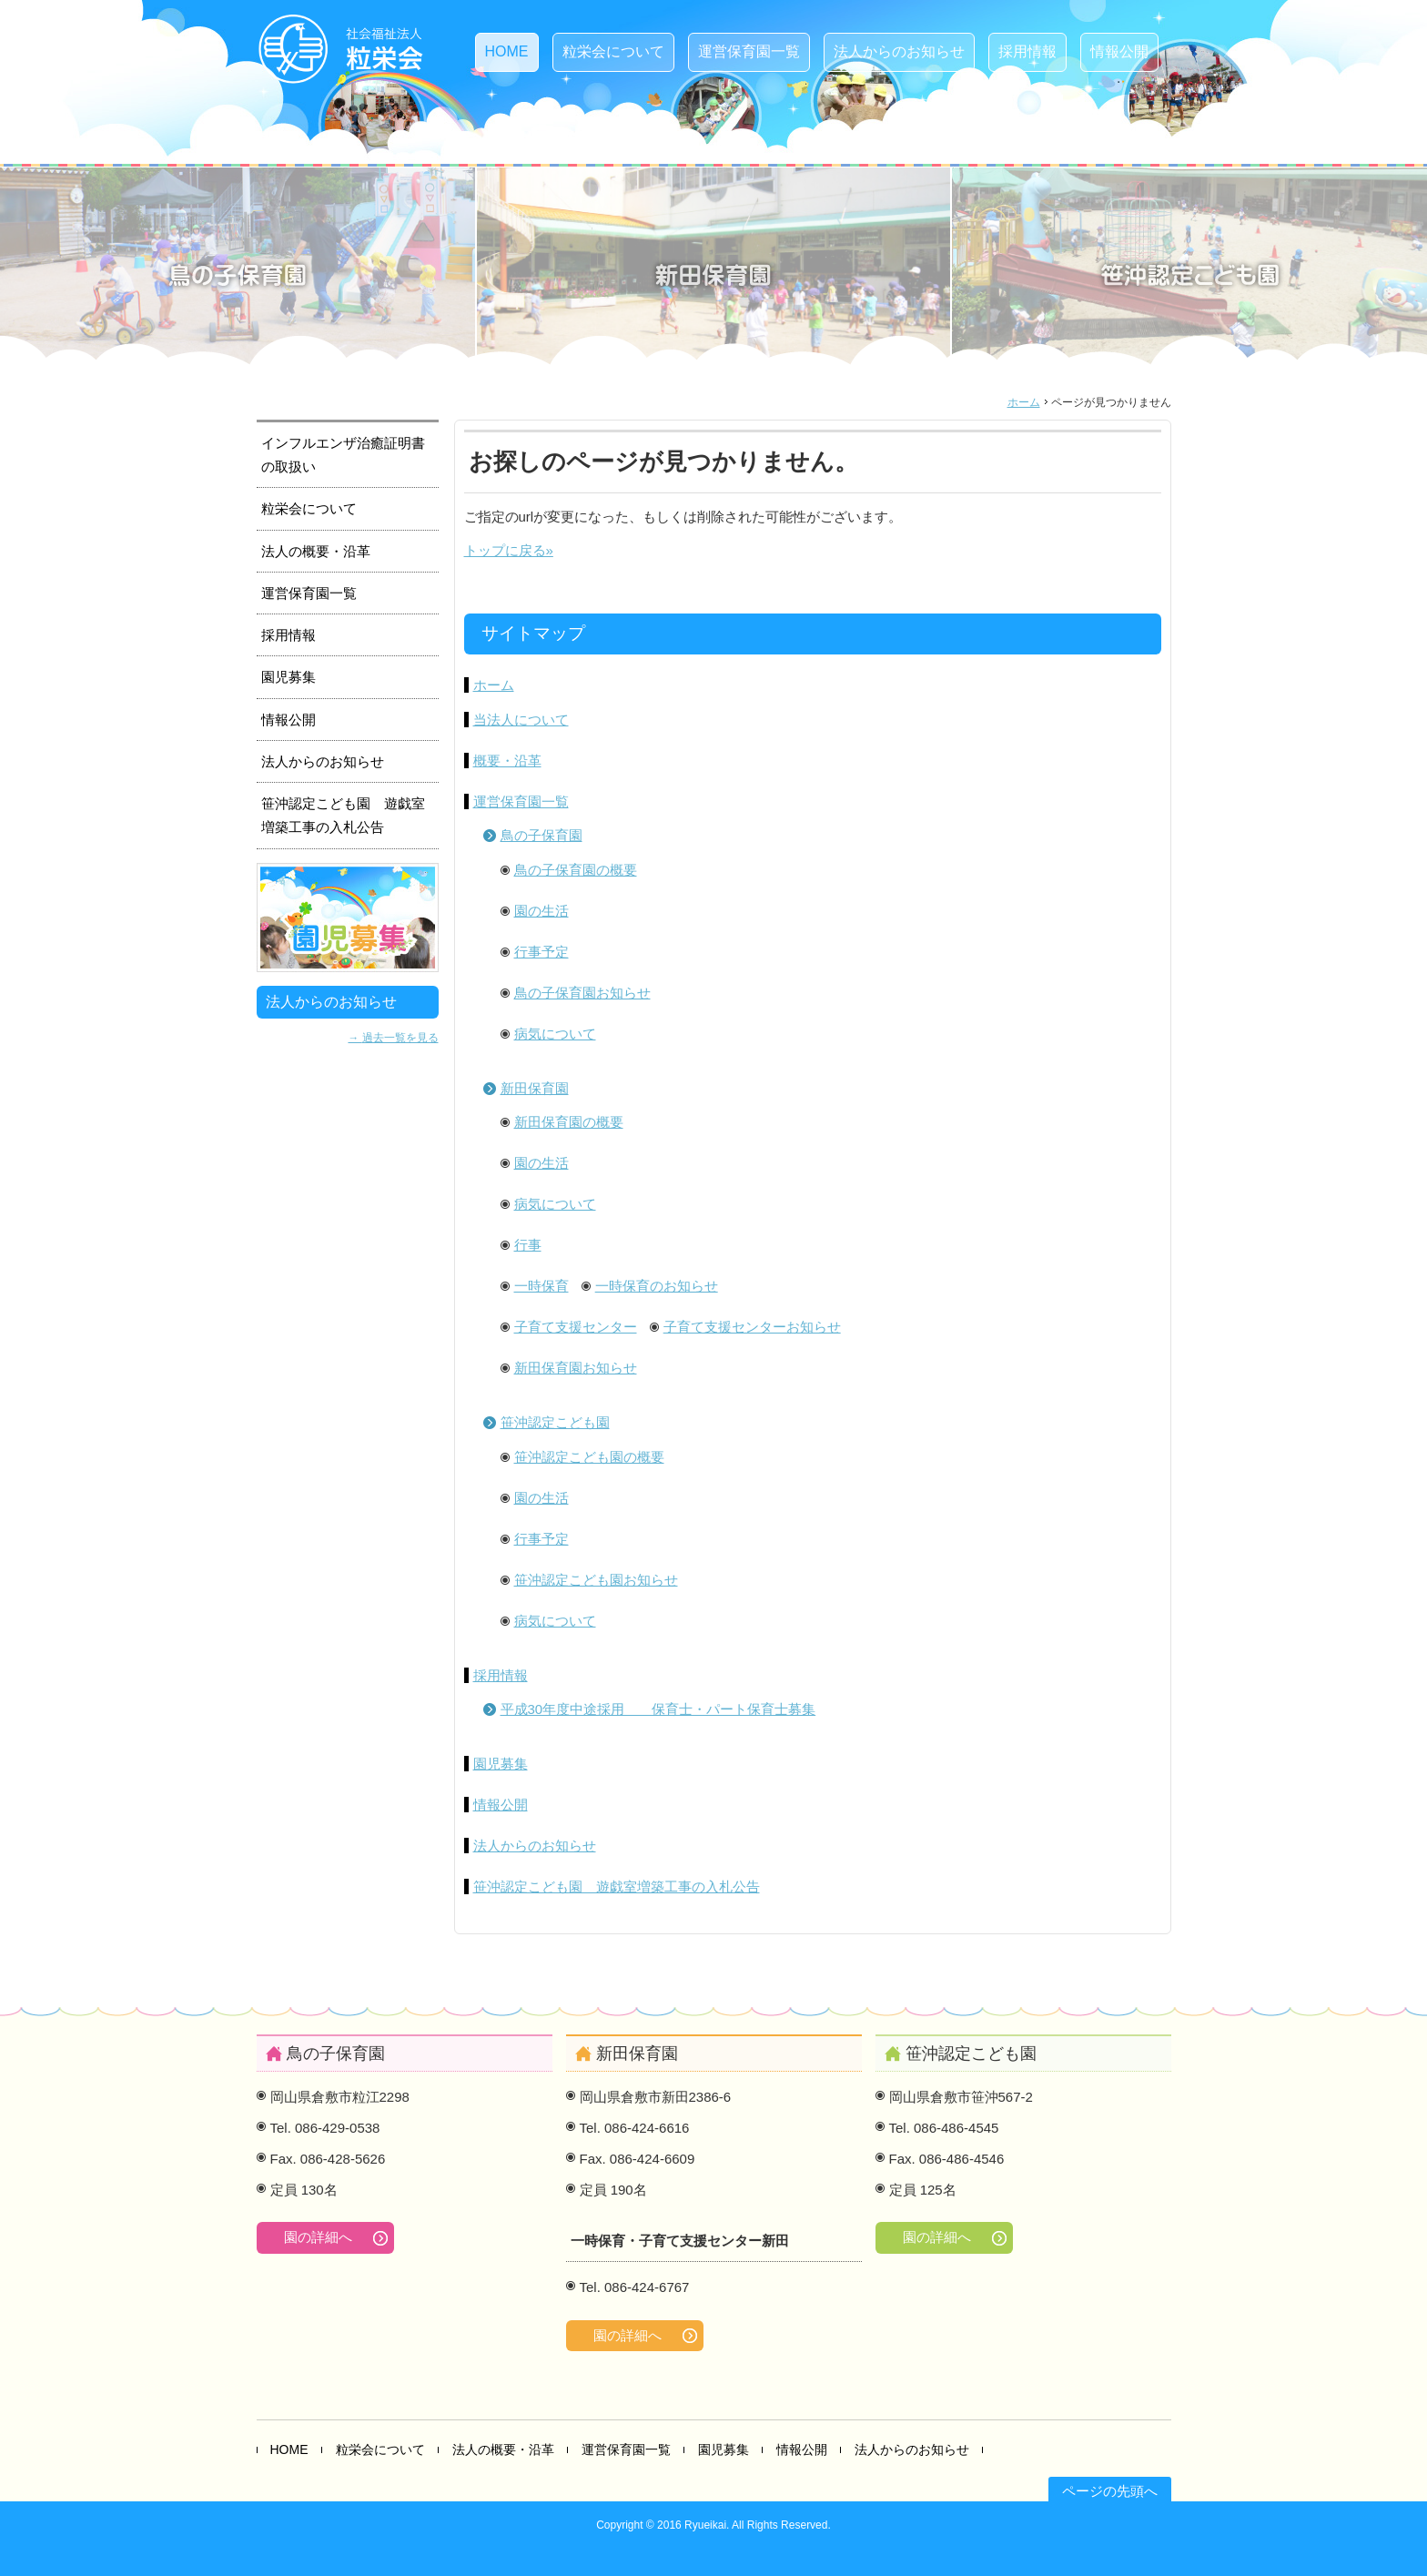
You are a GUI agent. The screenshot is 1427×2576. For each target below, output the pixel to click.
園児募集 (500, 1763)
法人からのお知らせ (899, 51)
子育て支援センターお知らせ (752, 1326)
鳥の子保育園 (541, 835)
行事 (527, 1245)
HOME (507, 51)
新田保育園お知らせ (575, 1367)
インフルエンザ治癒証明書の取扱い (343, 454)
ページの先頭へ (1110, 2491)
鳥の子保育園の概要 (575, 869)
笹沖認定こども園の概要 (589, 1457)
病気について (555, 1033)
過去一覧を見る (400, 1037)
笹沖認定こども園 (555, 1422)
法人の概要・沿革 (315, 551)
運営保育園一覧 (749, 51)
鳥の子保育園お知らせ (582, 992)
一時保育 (541, 1285)
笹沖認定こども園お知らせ (596, 1579)
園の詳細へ (318, 2237)
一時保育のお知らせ (656, 1285)
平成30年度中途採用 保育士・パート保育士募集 (658, 1709)
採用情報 (1027, 51)
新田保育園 (535, 1088)
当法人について (521, 719)
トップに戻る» (508, 550)
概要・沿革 (507, 760)
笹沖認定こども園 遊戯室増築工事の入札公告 (616, 1886)
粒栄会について (613, 51)
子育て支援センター (575, 1326)
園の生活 (541, 910)
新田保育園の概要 (568, 1122)
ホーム (1023, 402)
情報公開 (1119, 51)
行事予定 (541, 951)
